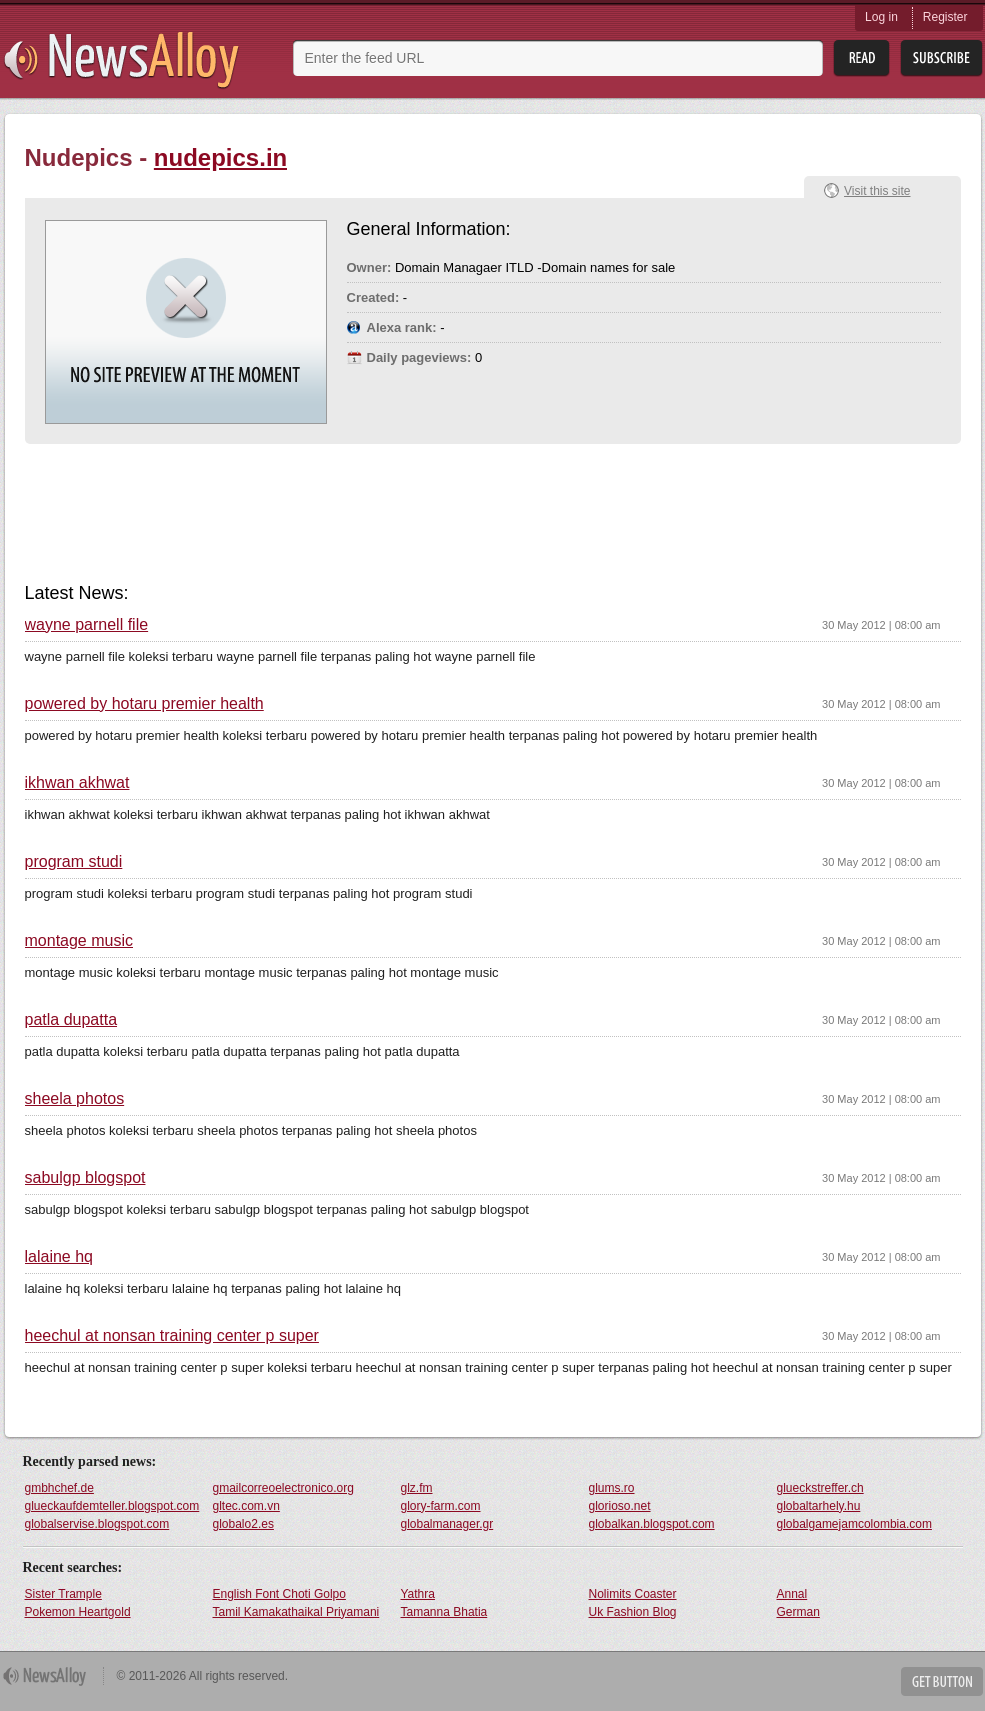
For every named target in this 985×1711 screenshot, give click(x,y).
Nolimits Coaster (633, 1594)
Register (945, 17)
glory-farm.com (441, 1506)
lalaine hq (59, 1257)
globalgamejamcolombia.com (854, 1524)
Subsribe (941, 58)
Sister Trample (63, 1594)
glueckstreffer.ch (820, 1488)
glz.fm (417, 1488)
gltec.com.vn (246, 1506)
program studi (74, 862)
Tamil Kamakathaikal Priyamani (296, 1612)
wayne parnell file (87, 625)
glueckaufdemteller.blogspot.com (112, 1506)
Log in (881, 17)
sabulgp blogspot (85, 1178)
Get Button (942, 1681)
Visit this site (877, 191)
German (798, 1612)
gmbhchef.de (59, 1488)
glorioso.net (620, 1506)
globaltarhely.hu (819, 1506)
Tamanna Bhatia (444, 1612)
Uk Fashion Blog (633, 1612)
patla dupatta (71, 1020)
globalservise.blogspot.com (97, 1524)
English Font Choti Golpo (279, 1594)
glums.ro (612, 1488)
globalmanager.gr (447, 1524)
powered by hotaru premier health (144, 704)
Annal (792, 1594)
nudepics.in (220, 157)
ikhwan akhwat (77, 783)
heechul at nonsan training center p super (172, 1336)
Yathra (418, 1594)
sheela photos (75, 1099)
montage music (79, 941)
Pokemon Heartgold (78, 1612)
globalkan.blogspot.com (652, 1524)
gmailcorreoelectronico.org (283, 1488)
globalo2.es (243, 1524)
